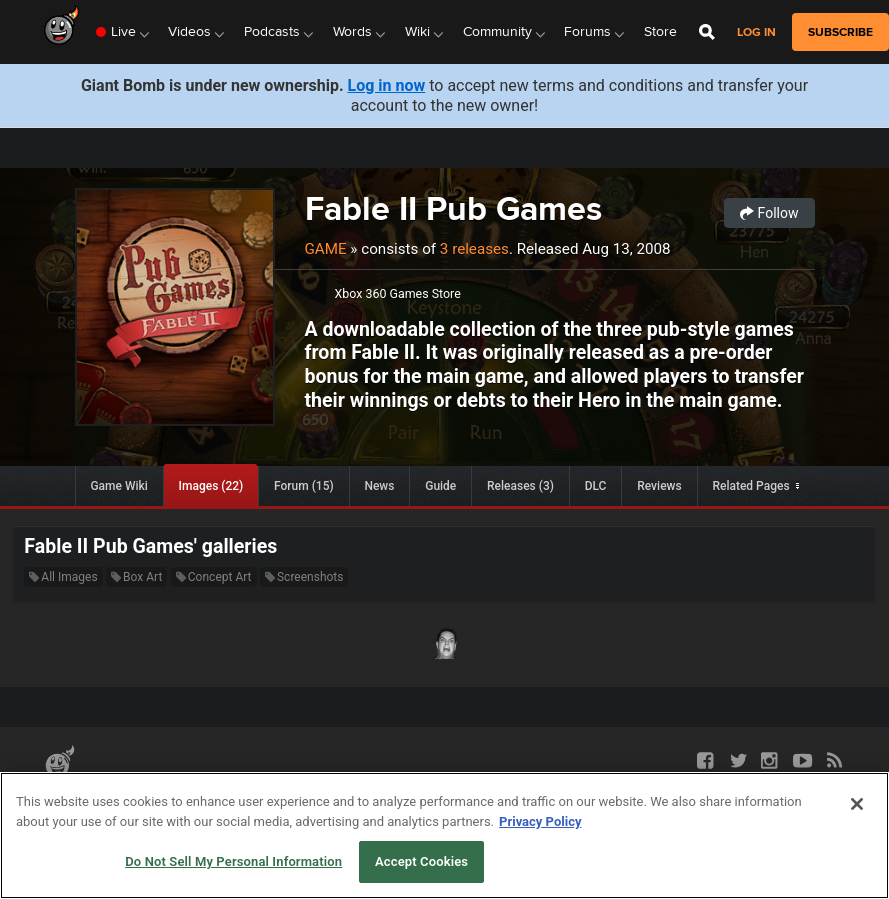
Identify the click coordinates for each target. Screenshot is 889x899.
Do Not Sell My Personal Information (233, 861)
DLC (596, 486)
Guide (440, 486)
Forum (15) (304, 486)
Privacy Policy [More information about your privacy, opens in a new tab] (540, 821)
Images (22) (211, 486)
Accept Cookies (421, 861)
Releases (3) (520, 486)
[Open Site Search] (707, 32)
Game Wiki (118, 486)
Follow (769, 213)
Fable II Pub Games (453, 208)
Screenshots (304, 577)
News (379, 486)
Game (326, 249)
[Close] (857, 804)
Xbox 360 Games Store (398, 293)
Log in (756, 32)
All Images (63, 577)
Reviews (659, 486)
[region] (444, 835)
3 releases (474, 249)
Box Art (136, 577)
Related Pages (750, 486)
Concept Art (214, 577)
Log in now (387, 85)
